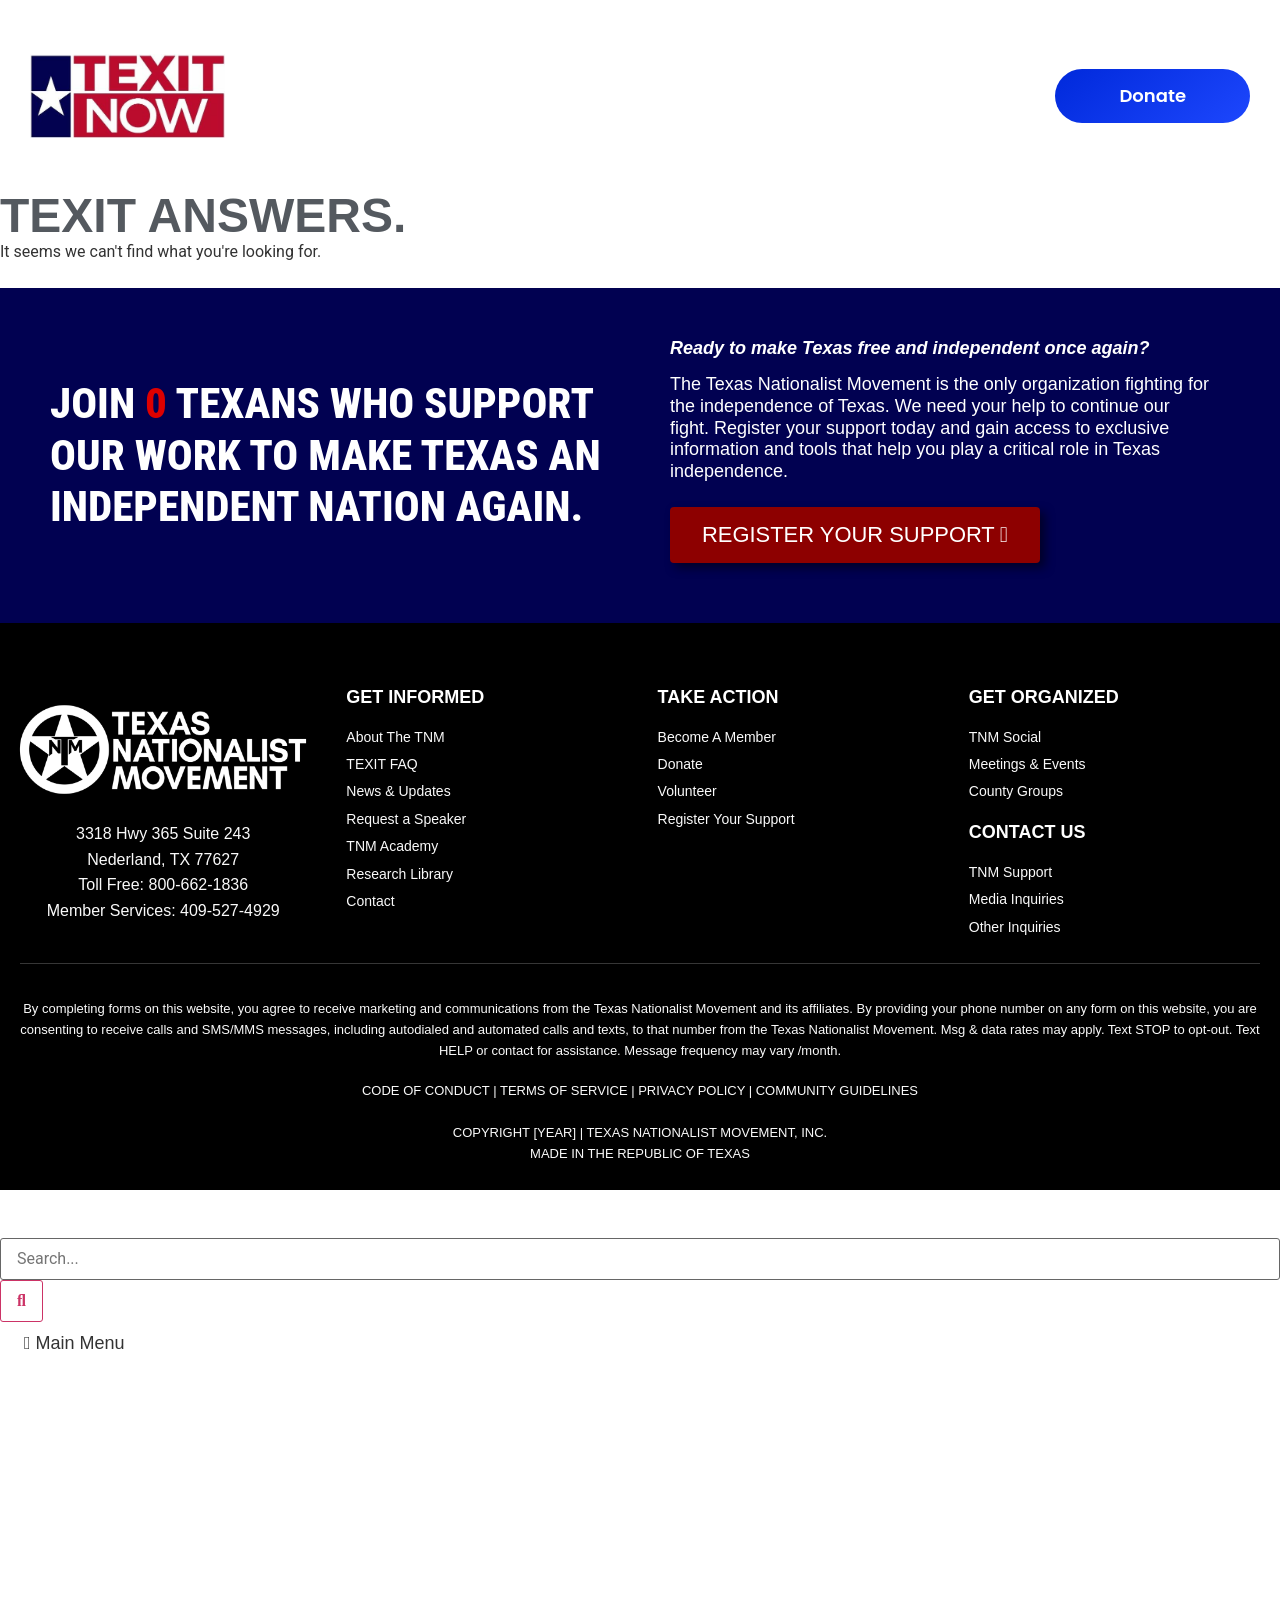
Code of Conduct (426, 1090)
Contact (809, 96)
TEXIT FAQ (475, 96)
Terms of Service (564, 1090)
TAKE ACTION (588, 96)
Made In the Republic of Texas (640, 1153)
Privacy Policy (691, 1090)
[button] (74, 1343)
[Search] (21, 1301)
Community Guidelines (837, 1090)
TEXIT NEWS (708, 96)
